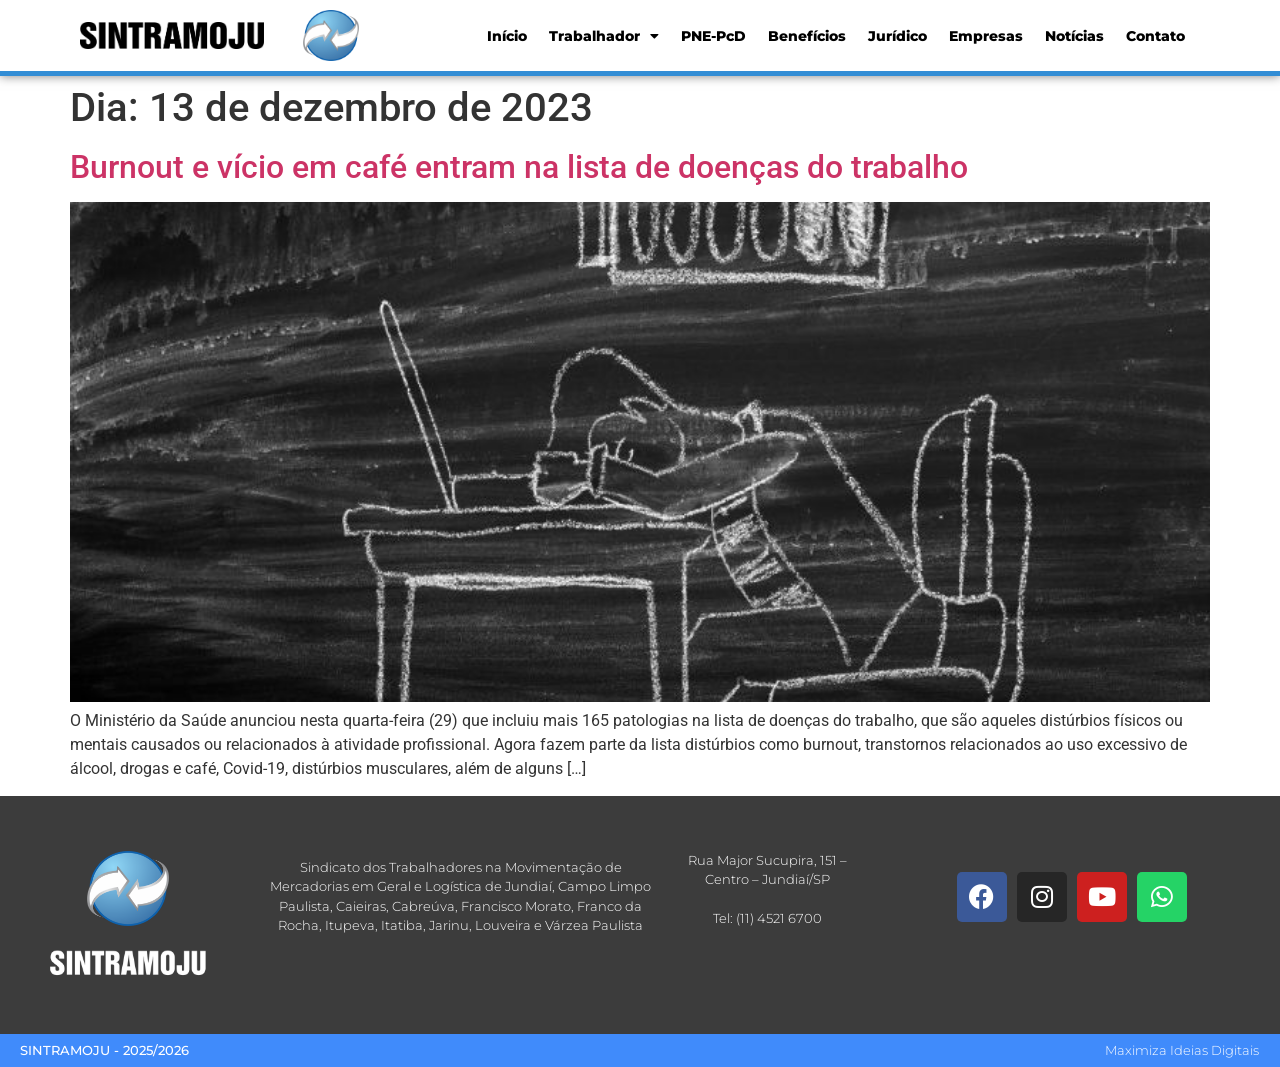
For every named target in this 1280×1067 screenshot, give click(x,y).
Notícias (1074, 36)
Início (507, 36)
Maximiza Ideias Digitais (1182, 1050)
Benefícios (807, 36)
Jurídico (897, 36)
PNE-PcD (713, 36)
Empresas (986, 36)
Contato (1155, 36)
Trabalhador (604, 36)
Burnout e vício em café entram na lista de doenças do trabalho (519, 167)
